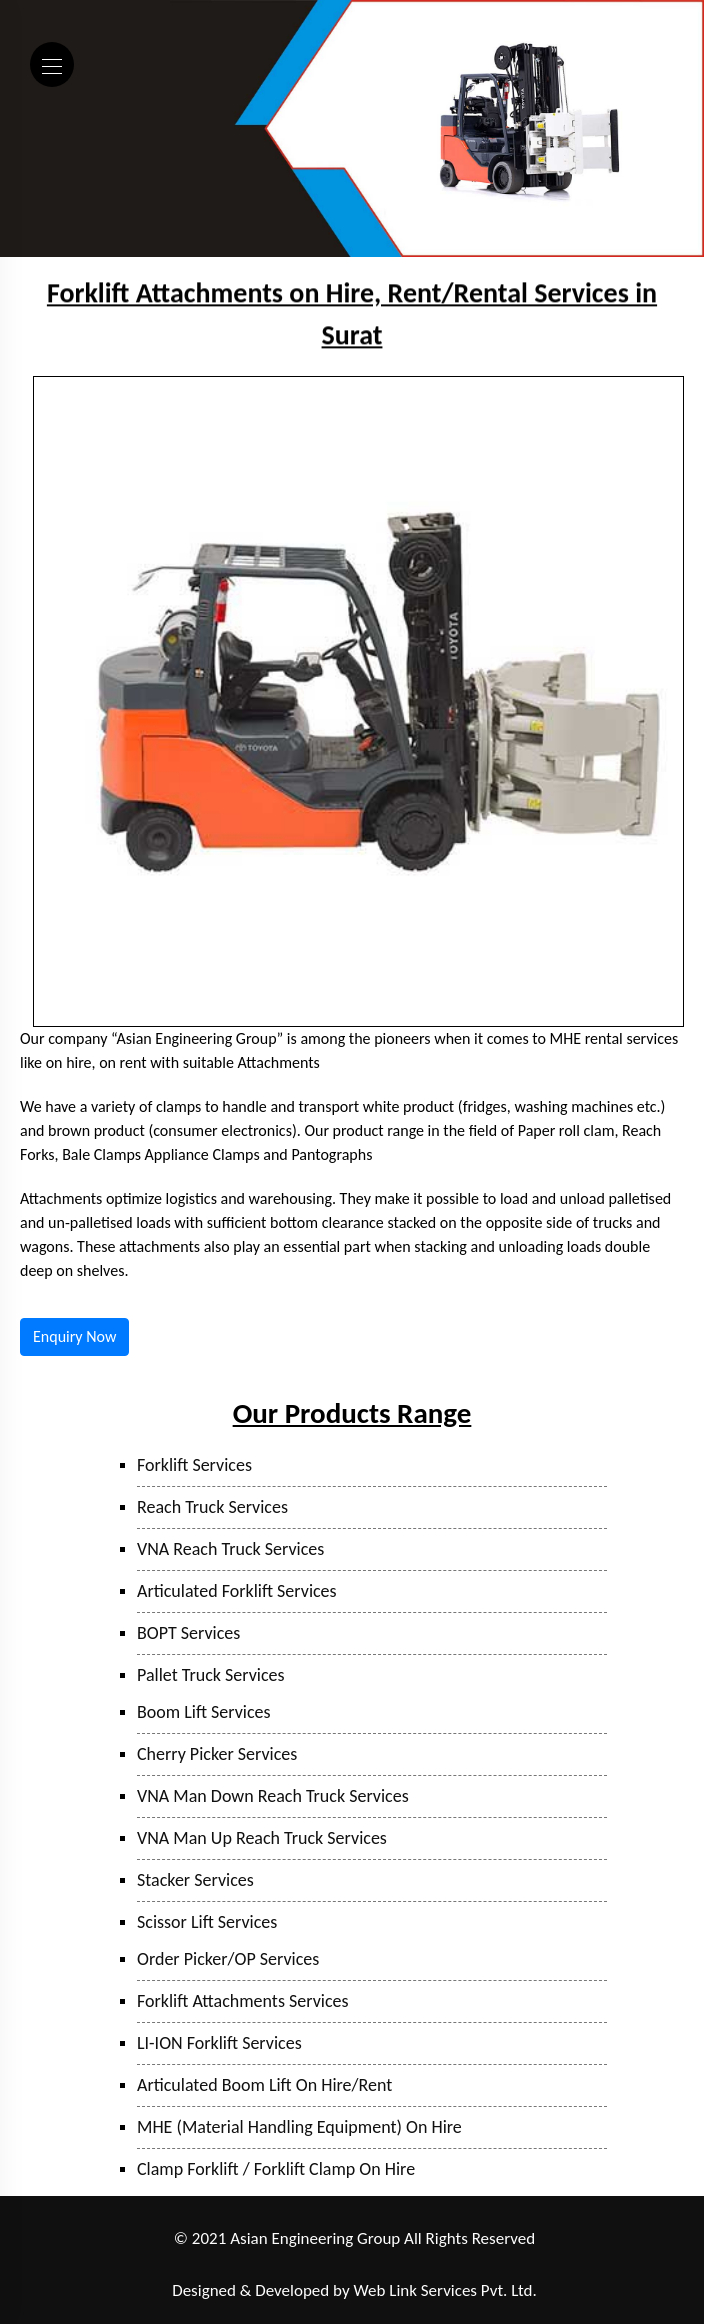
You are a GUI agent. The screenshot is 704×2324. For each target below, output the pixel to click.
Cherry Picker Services (217, 1754)
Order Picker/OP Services (228, 1959)
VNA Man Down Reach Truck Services (273, 1796)
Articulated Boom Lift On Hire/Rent (264, 2085)
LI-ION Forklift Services (219, 2043)
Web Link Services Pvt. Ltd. (445, 2290)
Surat (402, 2265)
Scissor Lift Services (207, 1922)
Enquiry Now (74, 1336)
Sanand (450, 2265)
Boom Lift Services (204, 1712)
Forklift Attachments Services (243, 2001)
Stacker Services (195, 1880)
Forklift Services (194, 1465)
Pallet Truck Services (211, 1675)
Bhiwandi (348, 2265)
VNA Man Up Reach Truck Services (262, 1838)
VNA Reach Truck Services (230, 1549)
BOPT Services (188, 1633)
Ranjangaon (129, 2265)
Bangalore (585, 2265)
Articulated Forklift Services (237, 1591)
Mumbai (286, 2265)
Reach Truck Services (212, 1507)
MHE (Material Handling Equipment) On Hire (299, 2127)
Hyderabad (515, 2265)
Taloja (232, 2265)
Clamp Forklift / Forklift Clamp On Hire (276, 2169)
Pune (188, 2265)
